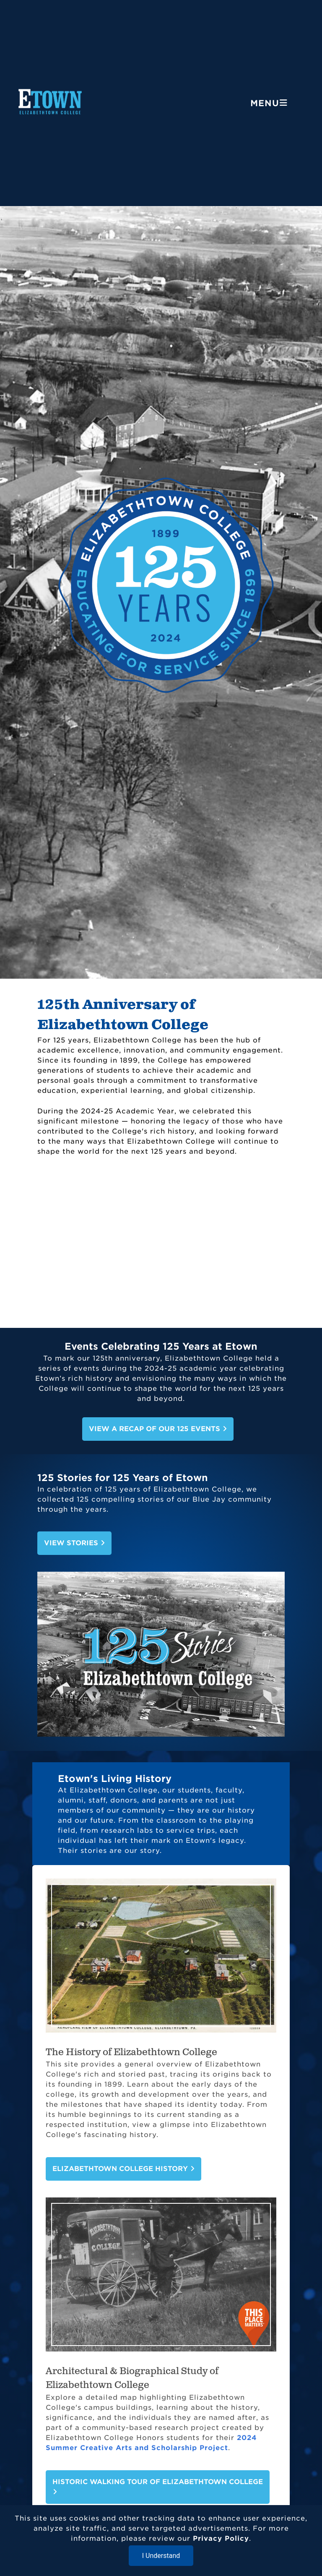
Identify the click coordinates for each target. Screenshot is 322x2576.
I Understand (161, 2556)
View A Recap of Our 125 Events (158, 1429)
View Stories (74, 1543)
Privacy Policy (221, 2538)
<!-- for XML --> (161, 1247)
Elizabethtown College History (123, 2169)
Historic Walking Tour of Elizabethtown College (157, 2486)
